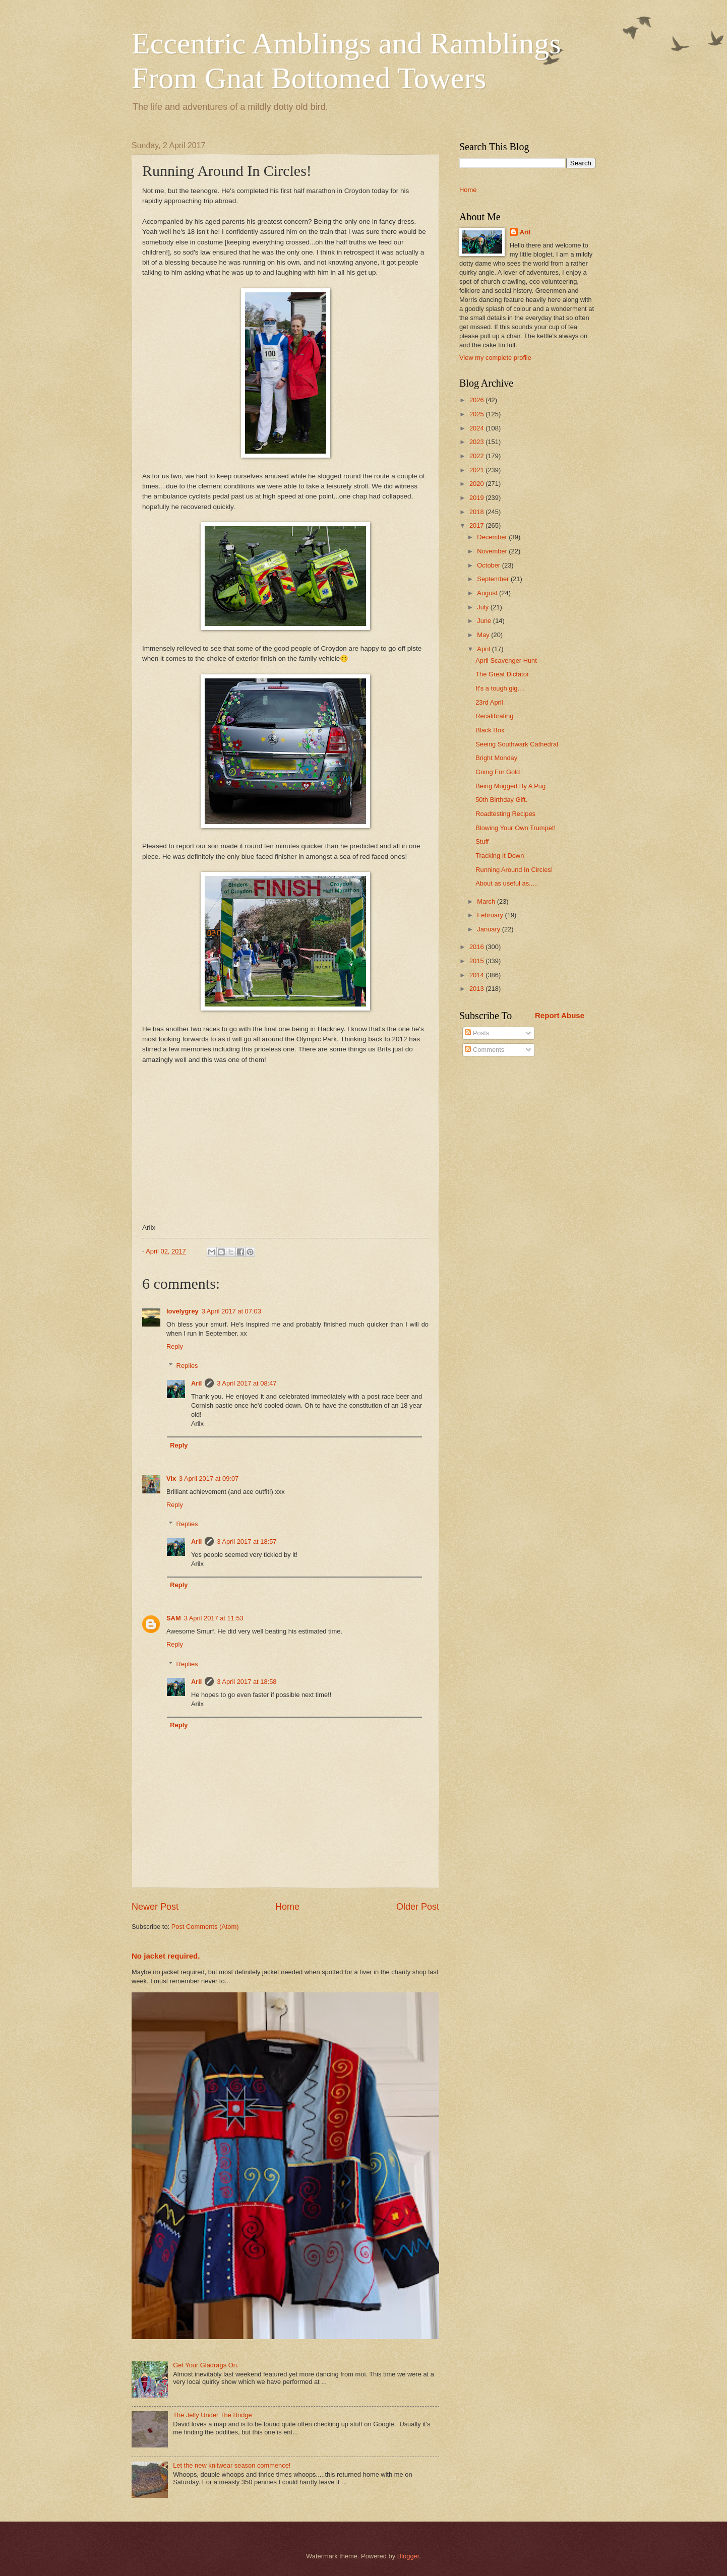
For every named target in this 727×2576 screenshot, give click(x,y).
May (484, 635)
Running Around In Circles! (514, 869)
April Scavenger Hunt (506, 660)
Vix (171, 1478)
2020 (477, 483)
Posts (477, 1033)
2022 (477, 456)
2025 (477, 414)
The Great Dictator (502, 674)
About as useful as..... (506, 883)
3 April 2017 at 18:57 (246, 1541)
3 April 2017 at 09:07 (208, 1478)
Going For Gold (497, 772)
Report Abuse (559, 1015)
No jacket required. (166, 1956)
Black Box (489, 730)
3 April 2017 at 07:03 (231, 1311)
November (493, 551)
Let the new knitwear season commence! (231, 2465)
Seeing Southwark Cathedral (516, 744)
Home (287, 1907)
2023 (477, 442)
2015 (477, 961)
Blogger (408, 2556)
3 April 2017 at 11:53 (214, 1618)
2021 (477, 470)
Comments (484, 1049)
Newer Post (155, 1907)
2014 (477, 975)
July (483, 607)
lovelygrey (182, 1311)
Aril (196, 1383)
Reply (174, 1346)
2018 (477, 512)
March (487, 901)
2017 (477, 525)
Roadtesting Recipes (505, 814)
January (489, 929)
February (491, 915)
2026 (477, 400)
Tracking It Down (499, 855)
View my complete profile (495, 357)
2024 (477, 428)
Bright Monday (496, 758)
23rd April (489, 702)
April (484, 649)
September (494, 579)
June (485, 620)
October (489, 565)
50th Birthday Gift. (501, 799)
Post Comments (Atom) (205, 1926)
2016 (477, 947)
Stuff (482, 841)
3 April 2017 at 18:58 (246, 1681)
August (488, 593)
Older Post (417, 1907)
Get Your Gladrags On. (205, 2365)
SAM (173, 1618)
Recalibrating (494, 716)
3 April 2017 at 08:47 (246, 1383)
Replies (187, 1365)
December (493, 537)
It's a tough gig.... (500, 688)
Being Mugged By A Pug (510, 786)
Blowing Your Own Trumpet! (515, 828)
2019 (477, 497)
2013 (477, 988)
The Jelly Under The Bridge (212, 2415)
